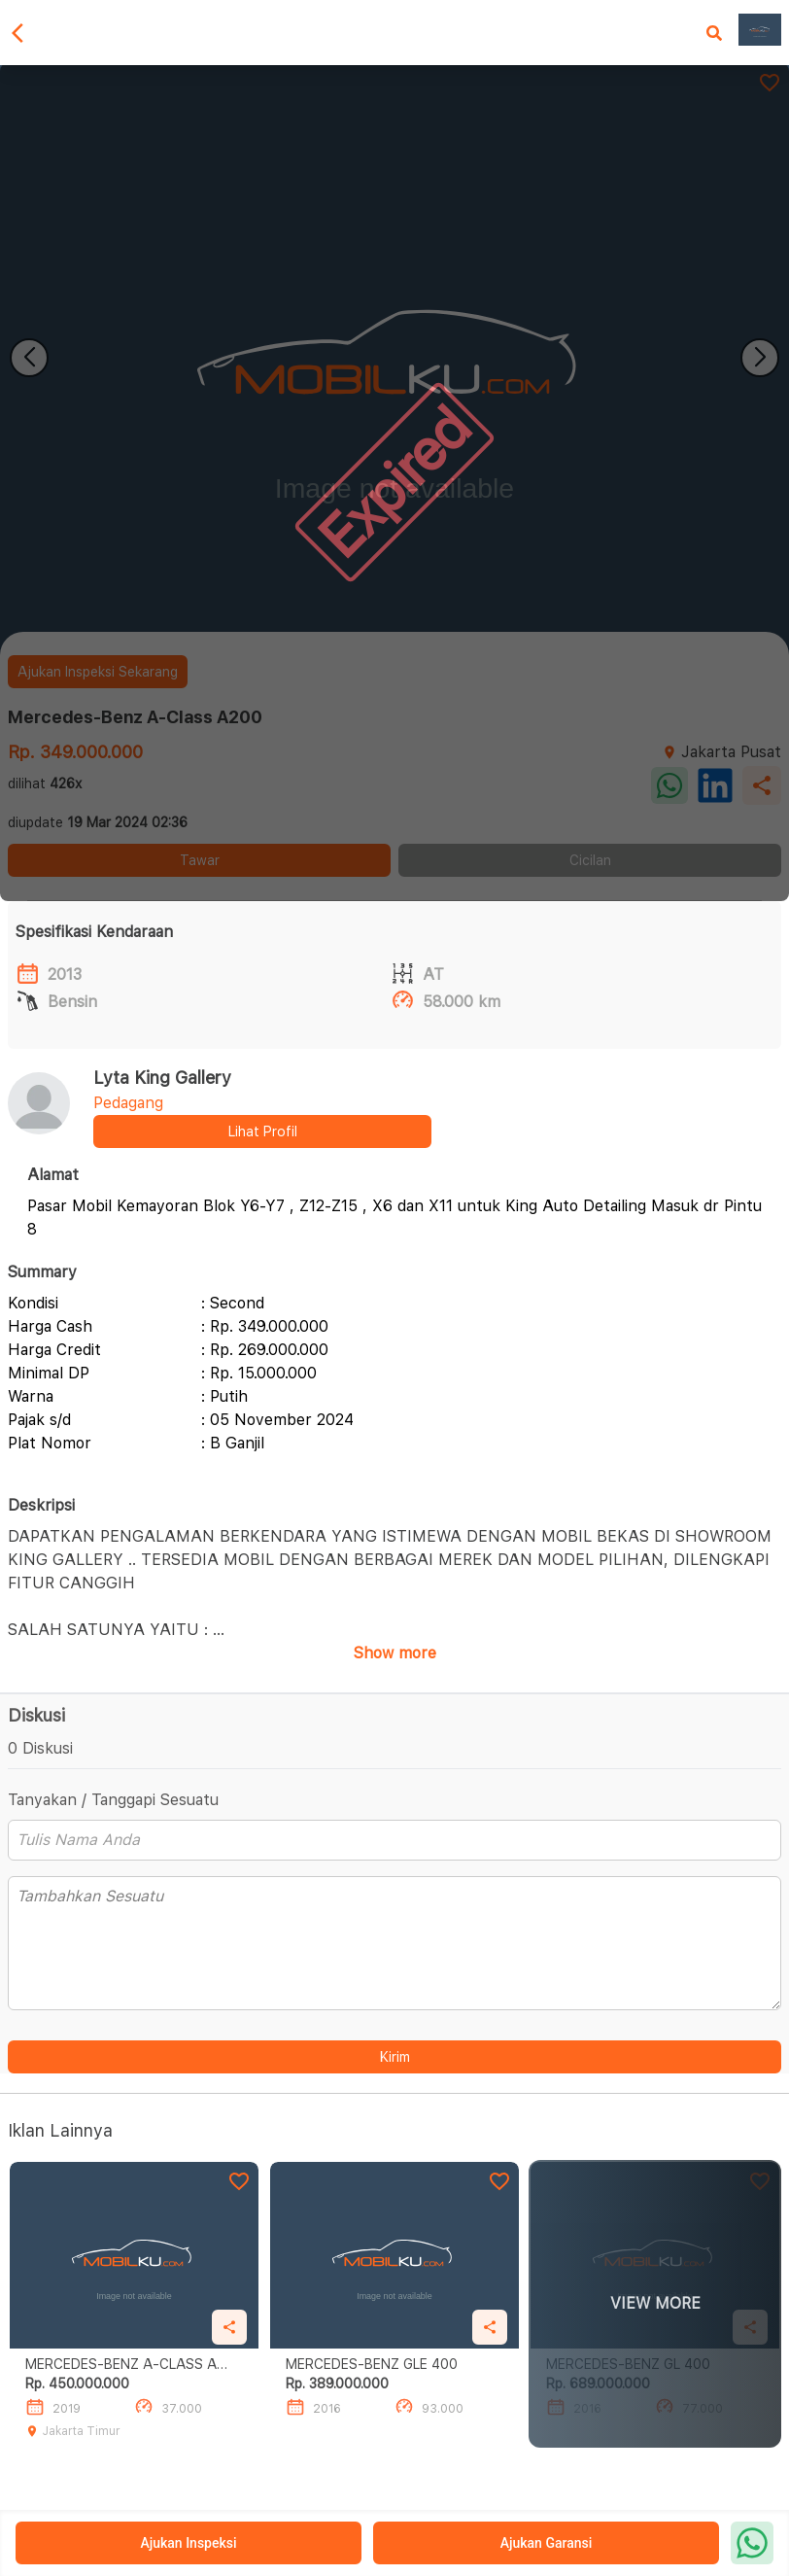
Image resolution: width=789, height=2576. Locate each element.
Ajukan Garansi (546, 2543)
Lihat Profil (262, 1131)
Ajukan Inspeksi (188, 2543)
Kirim (395, 2057)
